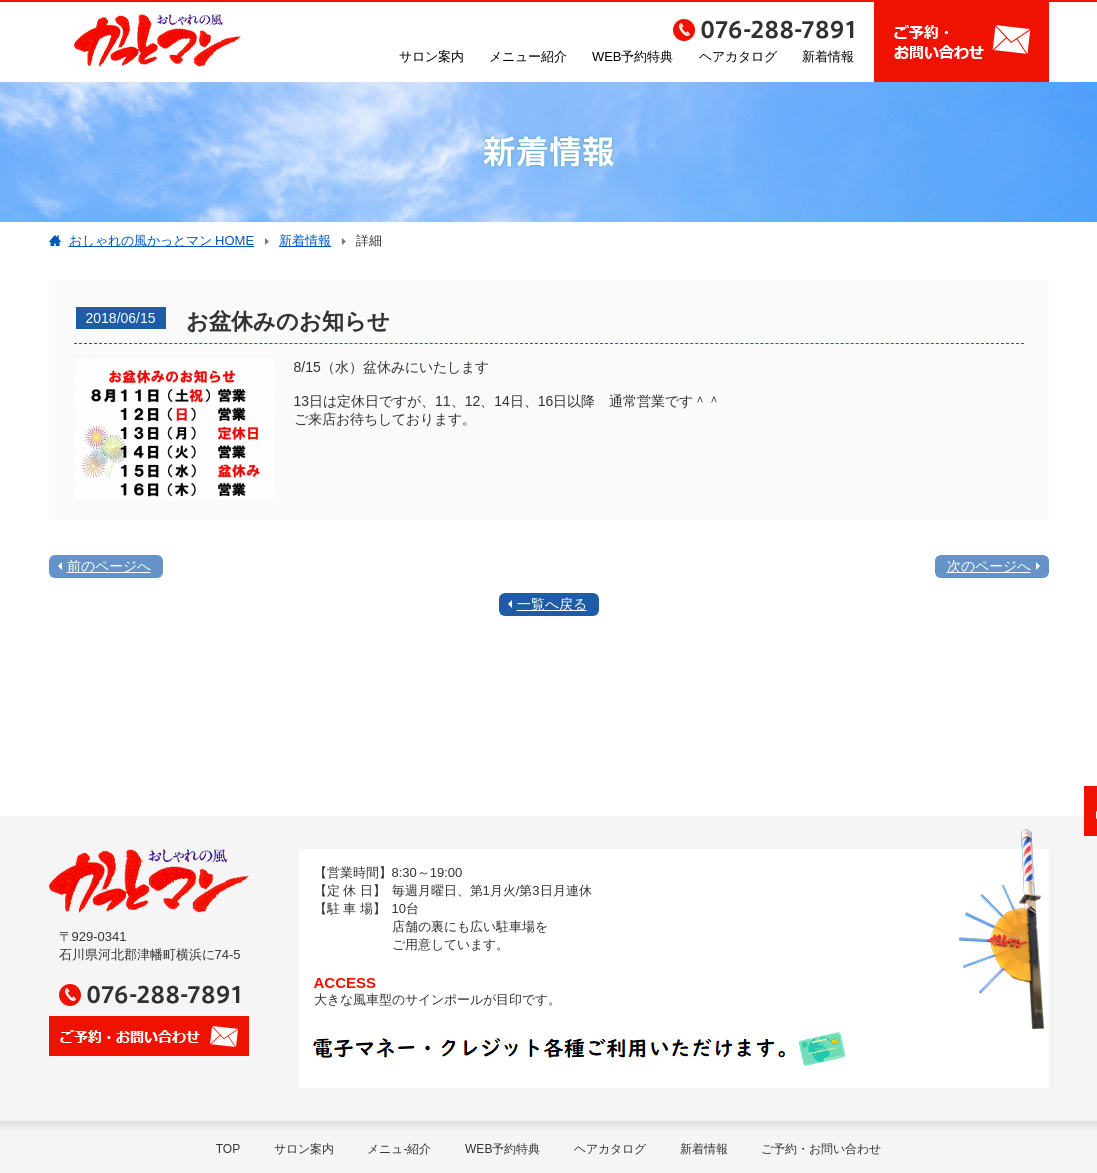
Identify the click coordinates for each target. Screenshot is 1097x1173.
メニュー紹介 (528, 56)
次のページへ (989, 566)
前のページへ (109, 566)
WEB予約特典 (633, 56)
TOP (228, 1149)
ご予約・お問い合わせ (821, 1149)
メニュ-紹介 (399, 1149)
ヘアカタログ (738, 56)
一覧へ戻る (552, 604)
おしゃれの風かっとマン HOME (162, 240)
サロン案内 (431, 56)
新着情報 (828, 56)
